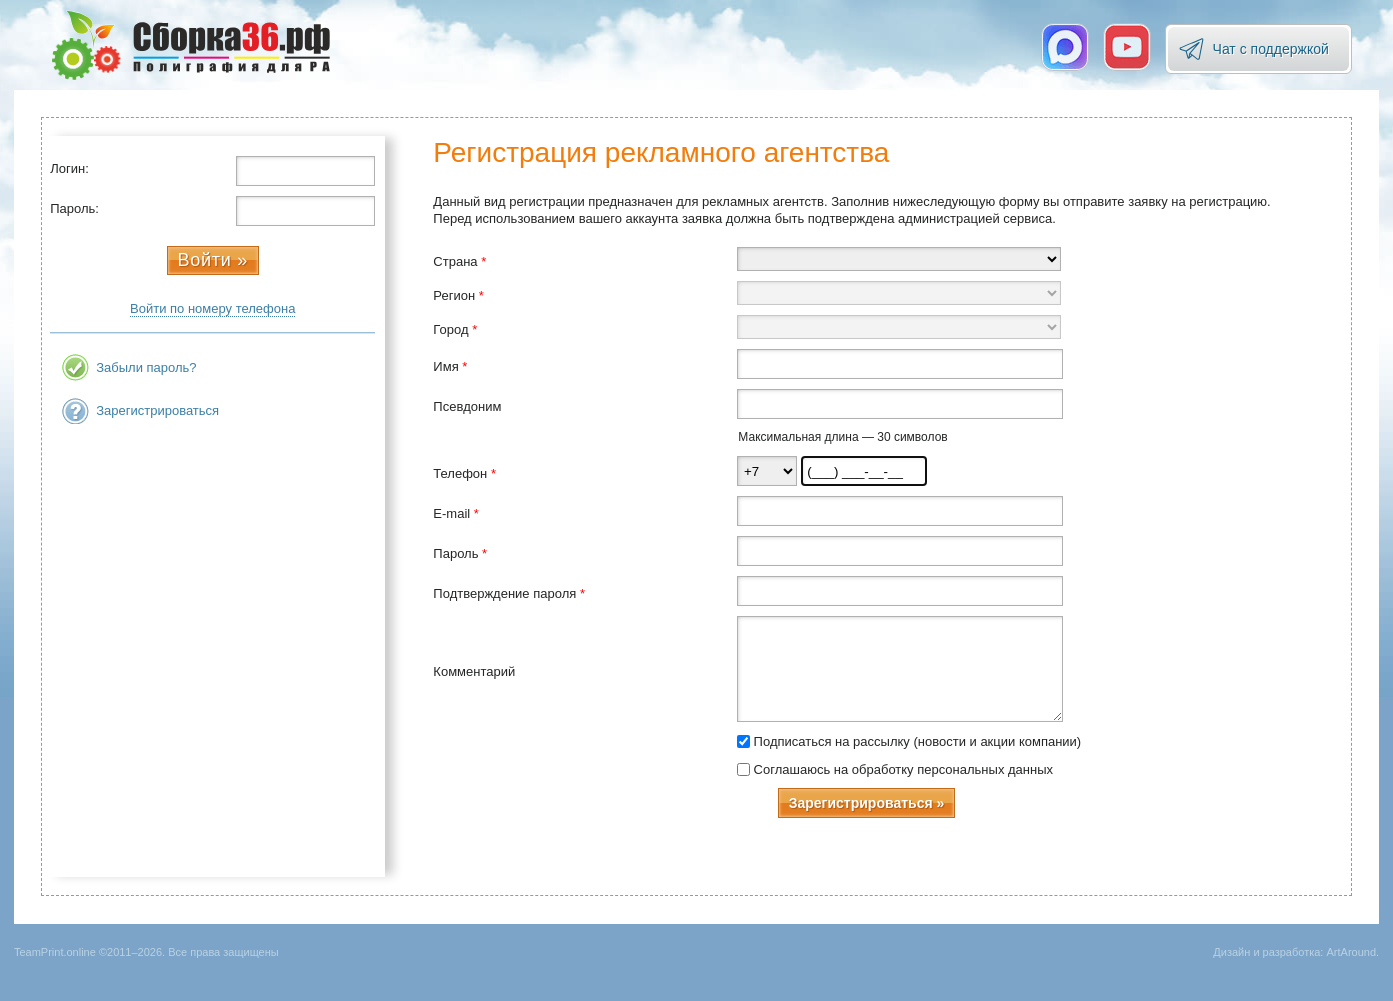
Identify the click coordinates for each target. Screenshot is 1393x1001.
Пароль (460, 553)
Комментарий (474, 671)
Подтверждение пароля (509, 593)
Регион (458, 295)
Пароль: (74, 208)
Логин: (69, 168)
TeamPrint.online (190, 44)
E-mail (456, 513)
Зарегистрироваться (157, 410)
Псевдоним (467, 406)
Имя (450, 366)
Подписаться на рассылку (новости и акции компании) (918, 741)
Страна (459, 261)
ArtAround (1351, 952)
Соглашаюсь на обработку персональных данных (903, 769)
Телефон (464, 473)
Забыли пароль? (146, 367)
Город (455, 329)
